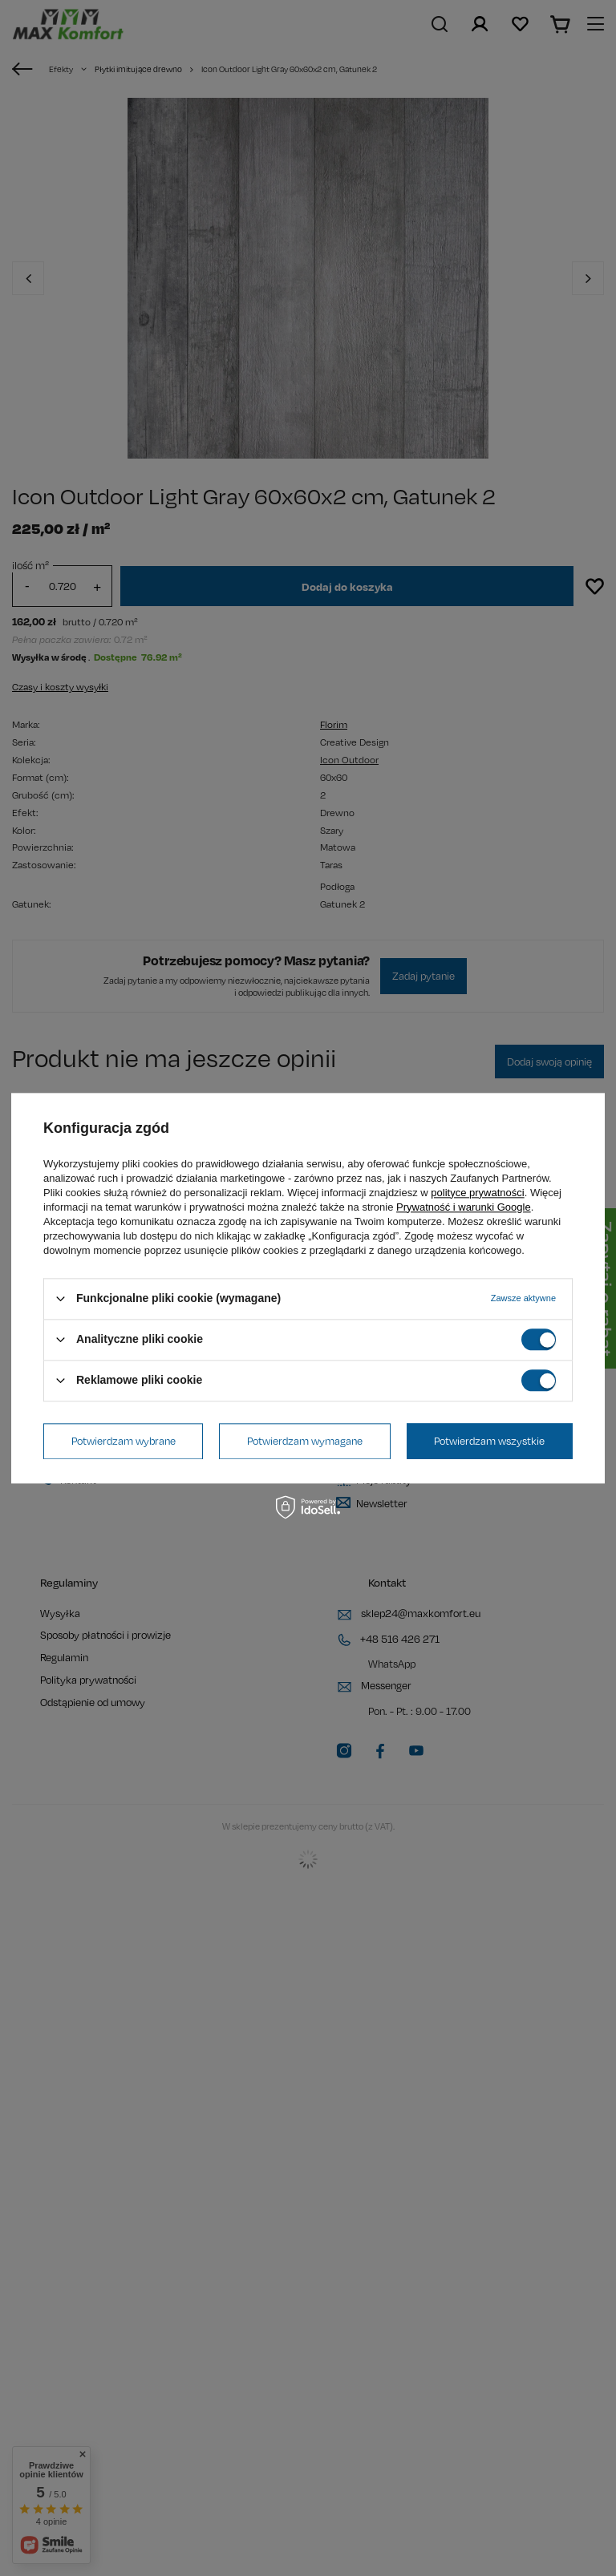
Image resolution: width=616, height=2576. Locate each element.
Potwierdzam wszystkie (489, 1440)
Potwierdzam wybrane (123, 1440)
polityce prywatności (477, 1193)
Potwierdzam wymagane (305, 1440)
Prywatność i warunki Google (463, 1207)
